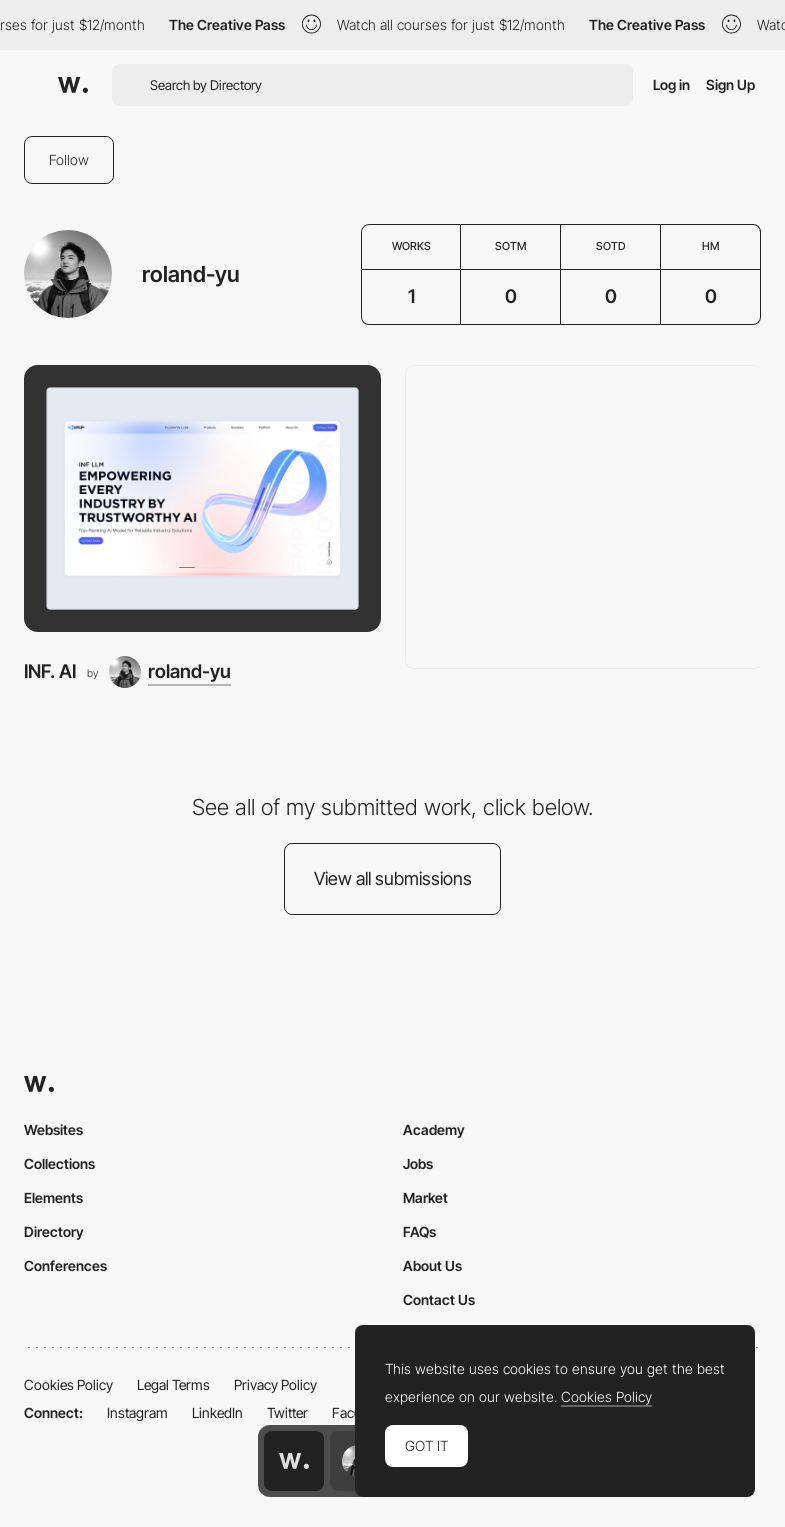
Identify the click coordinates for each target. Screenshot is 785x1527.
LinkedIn (217, 1412)
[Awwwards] (73, 85)
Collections (59, 1163)
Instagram (137, 1412)
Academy (434, 1129)
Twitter (287, 1412)
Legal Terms (173, 1384)
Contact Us (439, 1299)
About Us (432, 1265)
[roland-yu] (170, 672)
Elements (53, 1197)
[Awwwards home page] (294, 1461)
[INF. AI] (202, 498)
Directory (54, 1231)
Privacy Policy (275, 1384)
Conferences (65, 1265)
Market (425, 1197)
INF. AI (50, 671)
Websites (53, 1129)
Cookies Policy (68, 1384)
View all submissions (393, 878)
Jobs (418, 1163)
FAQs (419, 1231)
